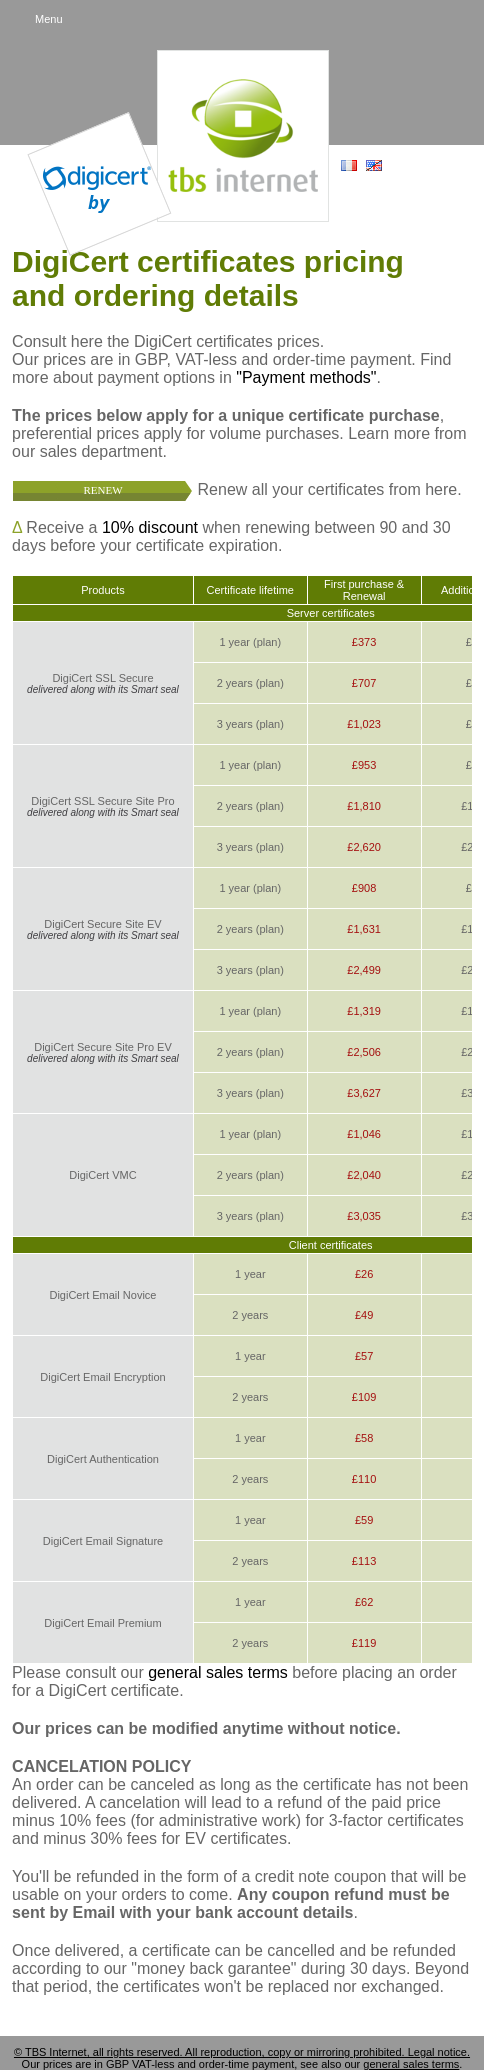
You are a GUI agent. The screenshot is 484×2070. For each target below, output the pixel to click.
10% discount (150, 527)
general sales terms (218, 1672)
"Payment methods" (306, 377)
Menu (49, 19)
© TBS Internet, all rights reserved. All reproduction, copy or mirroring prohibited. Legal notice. (242, 2052)
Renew (103, 490)
